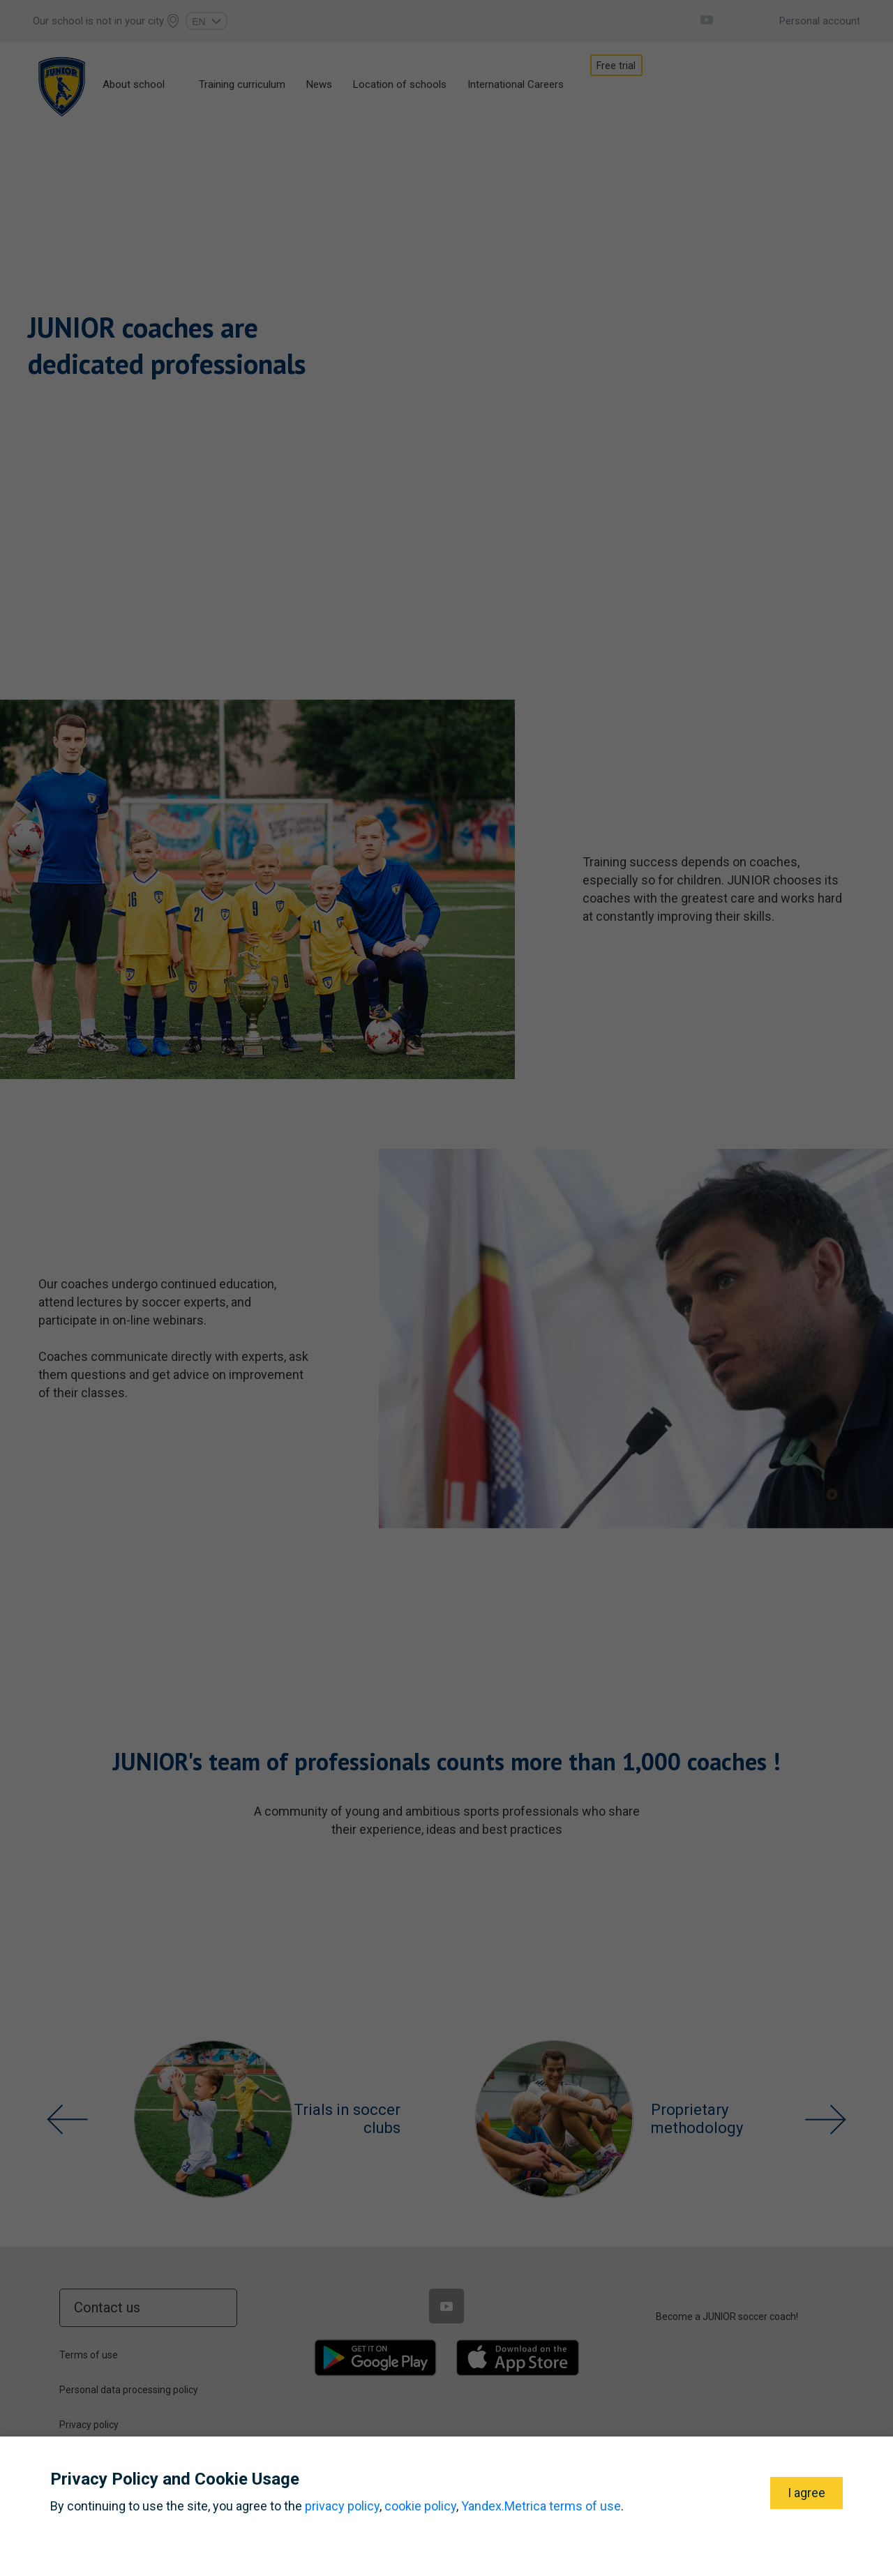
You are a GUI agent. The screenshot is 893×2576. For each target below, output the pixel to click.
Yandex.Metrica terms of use (541, 2506)
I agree (806, 2492)
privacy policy (342, 2506)
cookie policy (420, 2506)
